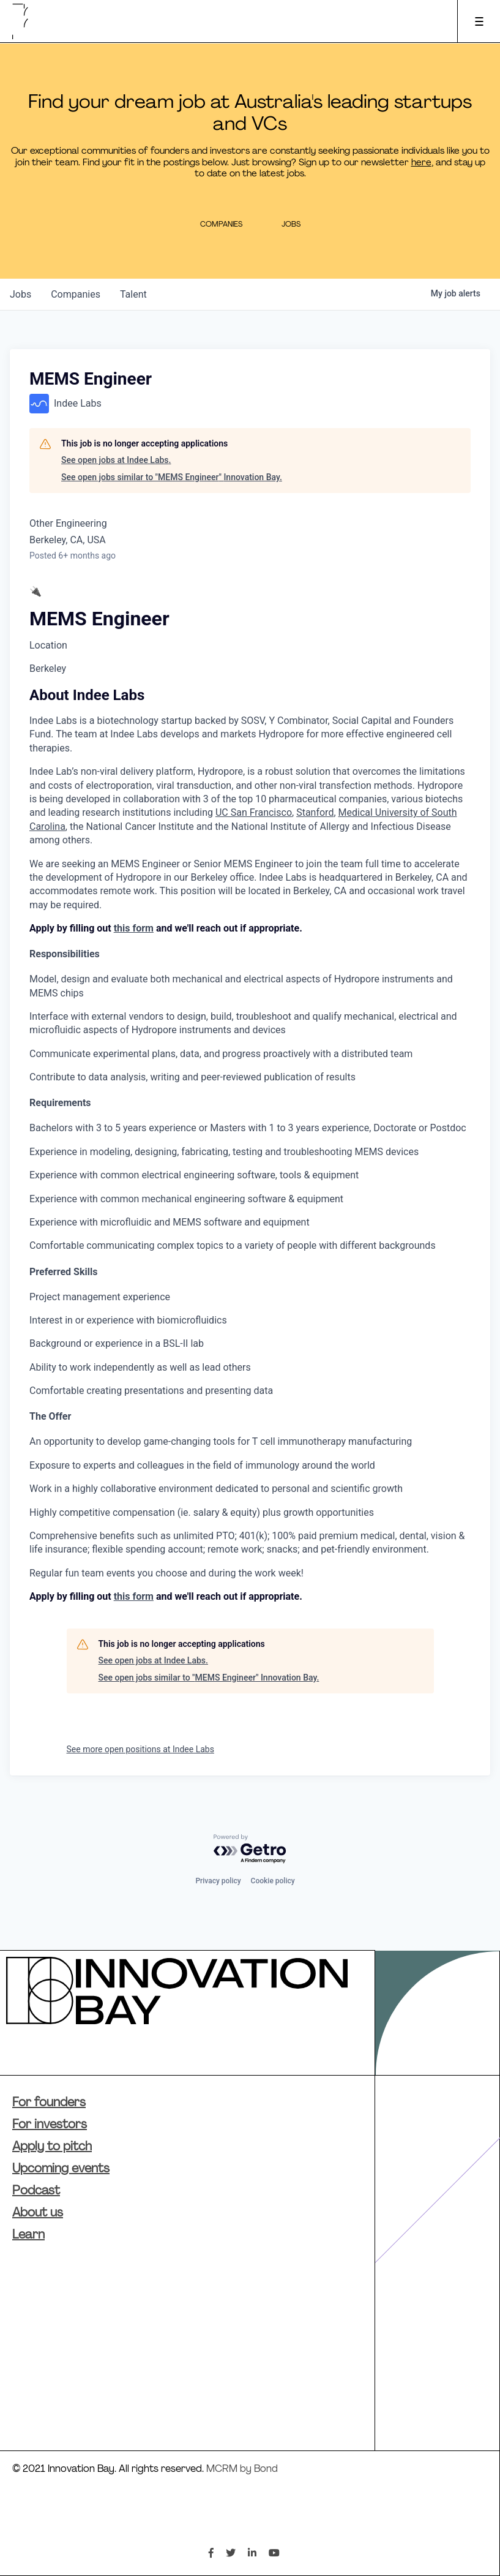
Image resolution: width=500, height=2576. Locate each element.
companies (75, 294)
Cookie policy (273, 1881)
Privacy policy (218, 1881)
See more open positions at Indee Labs (140, 1749)
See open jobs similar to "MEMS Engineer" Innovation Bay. (171, 477)
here (421, 163)
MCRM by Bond (242, 2469)
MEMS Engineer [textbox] (99, 618)
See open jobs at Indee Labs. (116, 460)
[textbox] (250, 1094)
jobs (20, 294)
